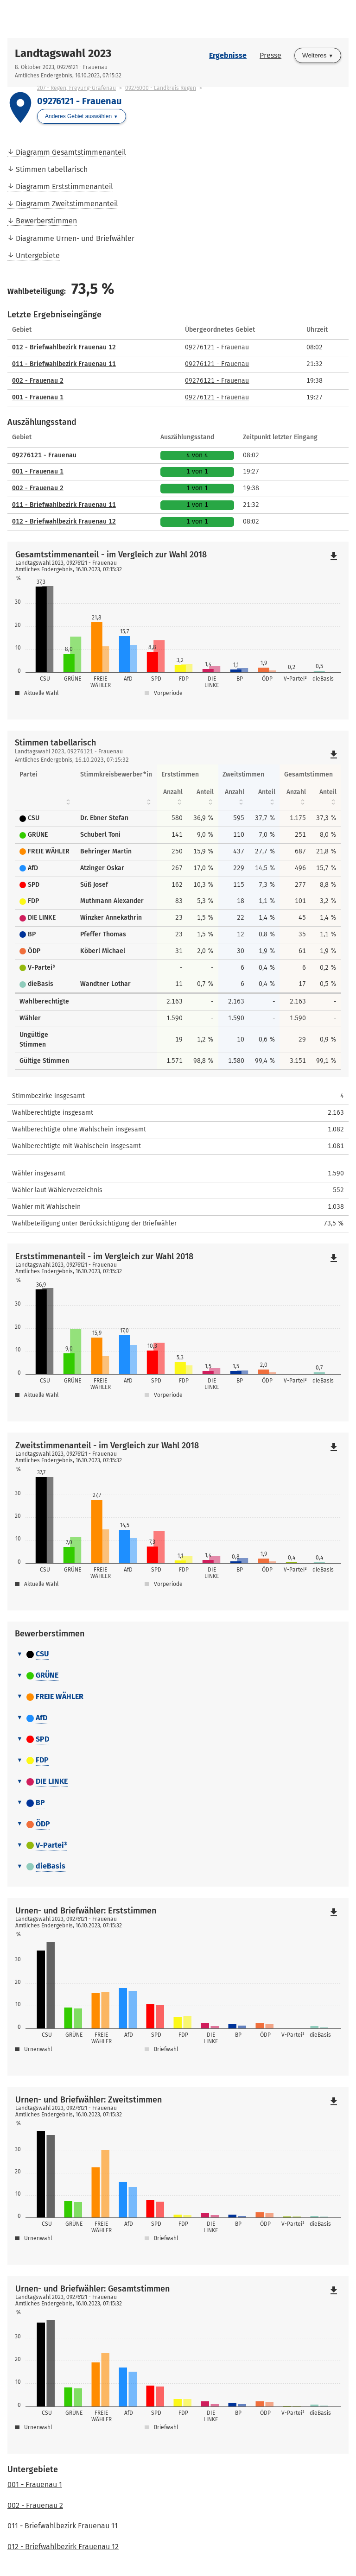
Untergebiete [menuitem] (38, 255)
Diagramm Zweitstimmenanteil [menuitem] (67, 203)
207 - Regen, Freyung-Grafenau (76, 88)
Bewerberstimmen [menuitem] (46, 220)
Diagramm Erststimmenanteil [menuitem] (64, 186)
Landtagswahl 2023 (63, 53)
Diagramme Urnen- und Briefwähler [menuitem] (75, 238)
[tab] (178, 1654)
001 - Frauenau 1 (38, 397)
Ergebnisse (228, 55)
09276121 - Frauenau (217, 347)
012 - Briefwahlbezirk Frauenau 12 (64, 347)
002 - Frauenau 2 (38, 381)
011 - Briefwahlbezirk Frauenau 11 (64, 364)
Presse (270, 55)
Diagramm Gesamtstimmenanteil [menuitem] (71, 152)
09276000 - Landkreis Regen (160, 88)
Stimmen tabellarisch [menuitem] (52, 169)
